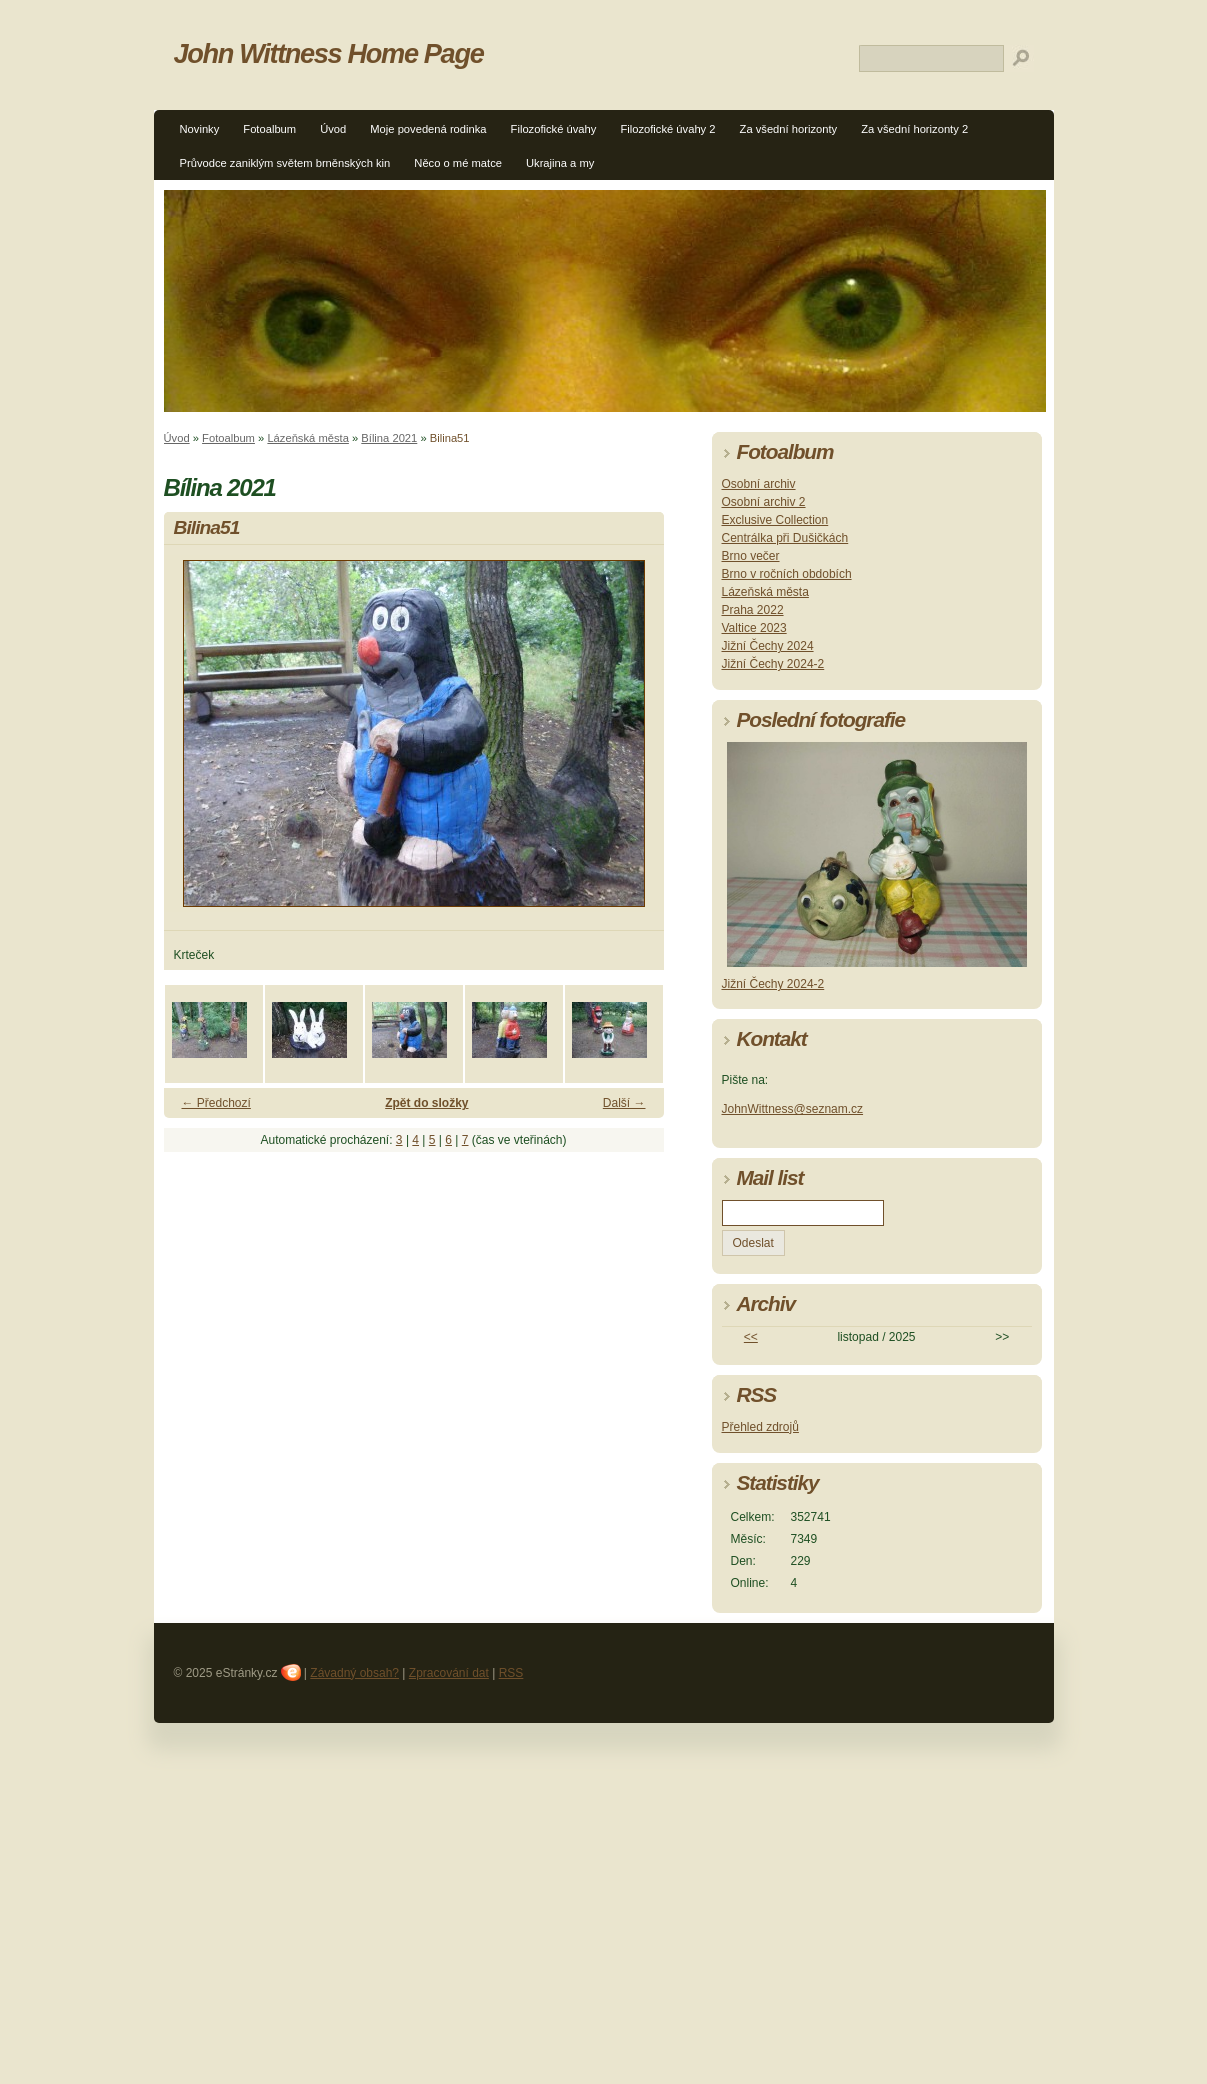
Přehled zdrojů (760, 1427)
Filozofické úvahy (554, 129)
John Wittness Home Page (329, 53)
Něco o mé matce (458, 163)
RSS (511, 1673)
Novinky (200, 129)
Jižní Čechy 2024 (768, 646)
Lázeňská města (307, 438)
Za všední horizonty (789, 129)
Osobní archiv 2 (764, 502)
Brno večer (751, 556)
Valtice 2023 (754, 628)
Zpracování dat (449, 1673)
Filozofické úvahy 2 (667, 129)
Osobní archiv (759, 484)
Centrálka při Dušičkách (785, 538)
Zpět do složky (426, 1103)
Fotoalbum (269, 129)
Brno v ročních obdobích (787, 574)
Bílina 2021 (389, 438)
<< (751, 1337)
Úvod (333, 129)
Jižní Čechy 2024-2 (773, 664)
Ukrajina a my (560, 163)
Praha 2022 (753, 610)
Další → (624, 1103)
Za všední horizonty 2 (914, 129)
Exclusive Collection (775, 520)
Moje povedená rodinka (428, 129)
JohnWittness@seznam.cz (793, 1109)
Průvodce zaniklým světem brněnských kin (285, 163)
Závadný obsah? (354, 1673)
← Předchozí (216, 1103)
